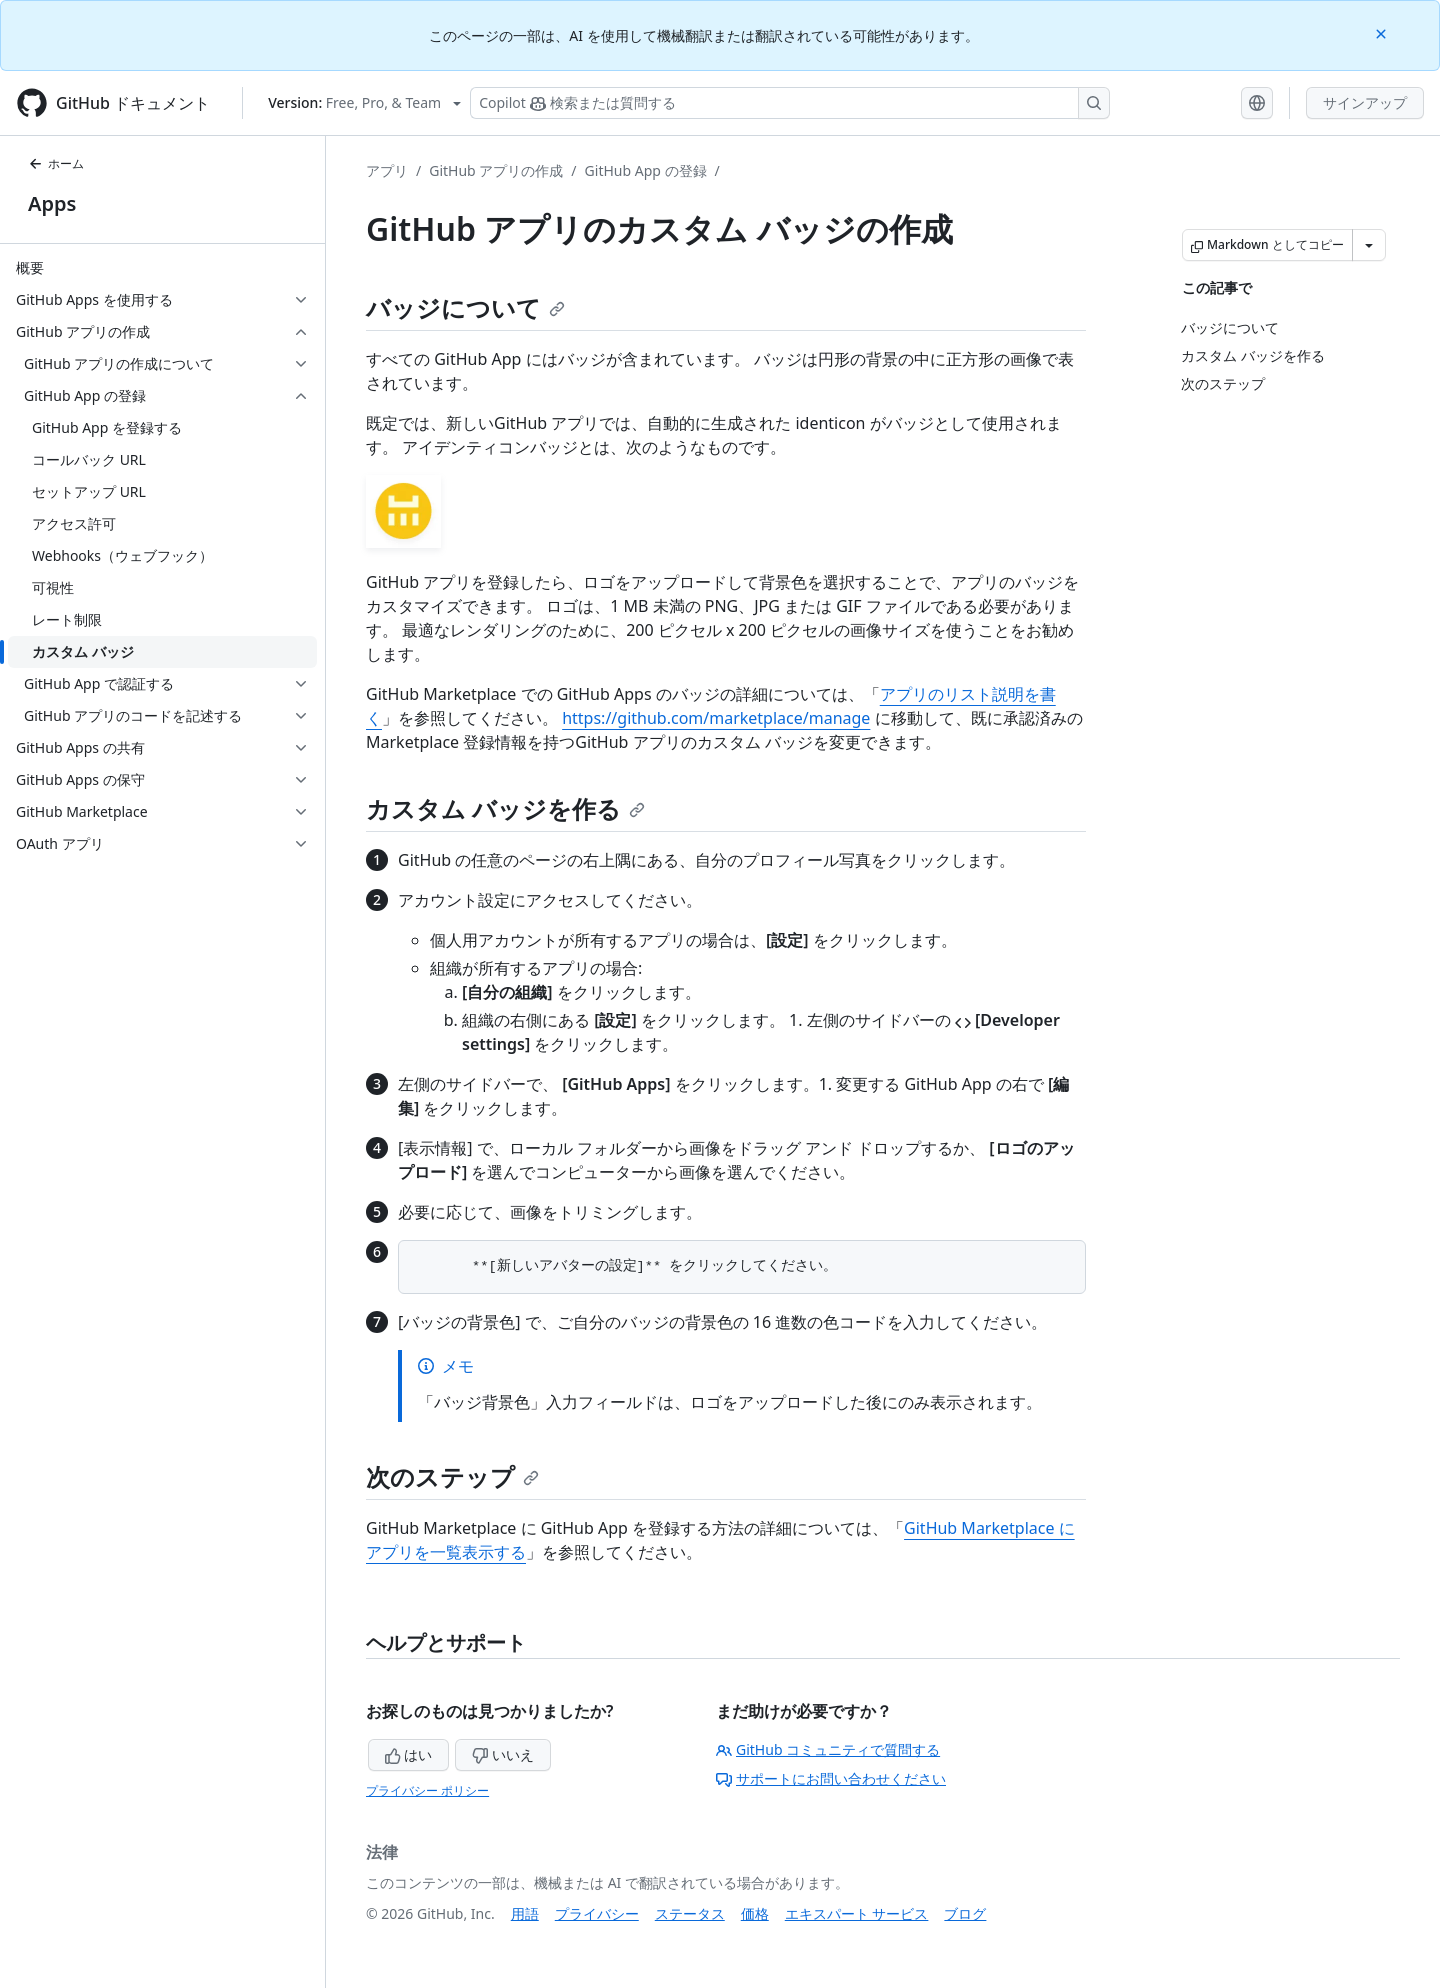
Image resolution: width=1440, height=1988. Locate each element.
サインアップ (1365, 102)
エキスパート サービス (857, 1913)
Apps (52, 203)
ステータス (690, 1913)
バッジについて (465, 307)
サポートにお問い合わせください (831, 1778)
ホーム (56, 163)
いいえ (503, 1754)
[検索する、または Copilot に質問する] (790, 103)
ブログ (965, 1913)
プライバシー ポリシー (427, 1790)
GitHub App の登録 (646, 170)
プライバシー (597, 1913)
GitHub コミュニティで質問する (828, 1749)
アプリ (387, 170)
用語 (525, 1913)
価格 (755, 1913)
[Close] (1383, 32)
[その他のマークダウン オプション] (1369, 245)
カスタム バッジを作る (505, 808)
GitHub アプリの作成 (496, 170)
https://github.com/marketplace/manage (716, 718)
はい (409, 1754)
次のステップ (452, 1476)
